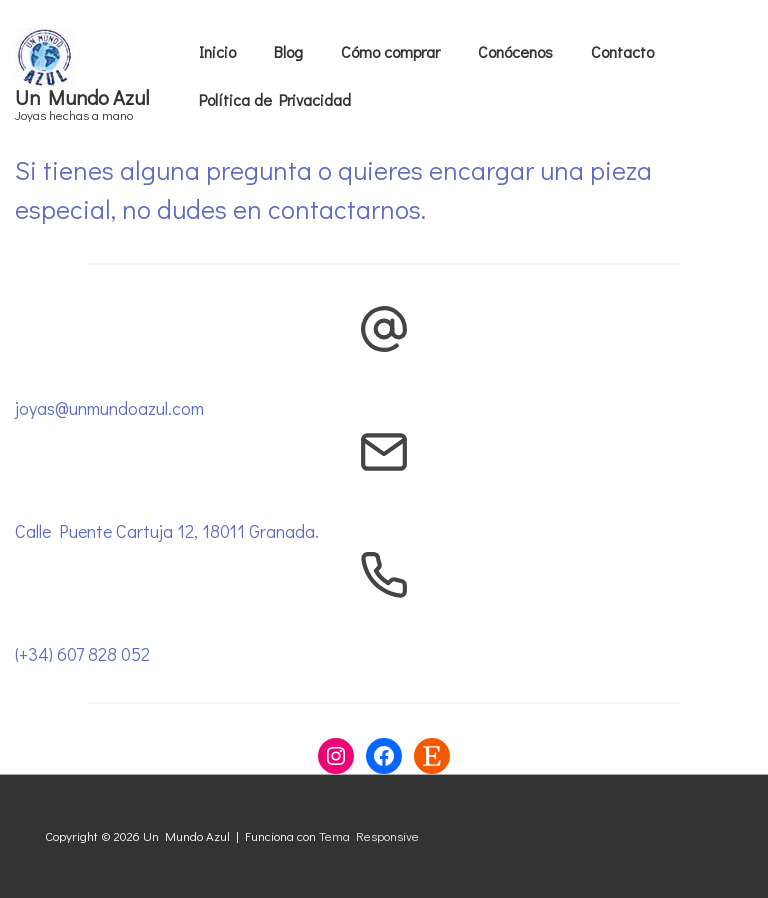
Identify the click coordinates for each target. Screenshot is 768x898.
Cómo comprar (390, 51)
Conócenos (515, 51)
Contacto (622, 51)
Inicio (217, 51)
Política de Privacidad (275, 99)
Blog (288, 51)
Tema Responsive (369, 835)
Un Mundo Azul (82, 97)
